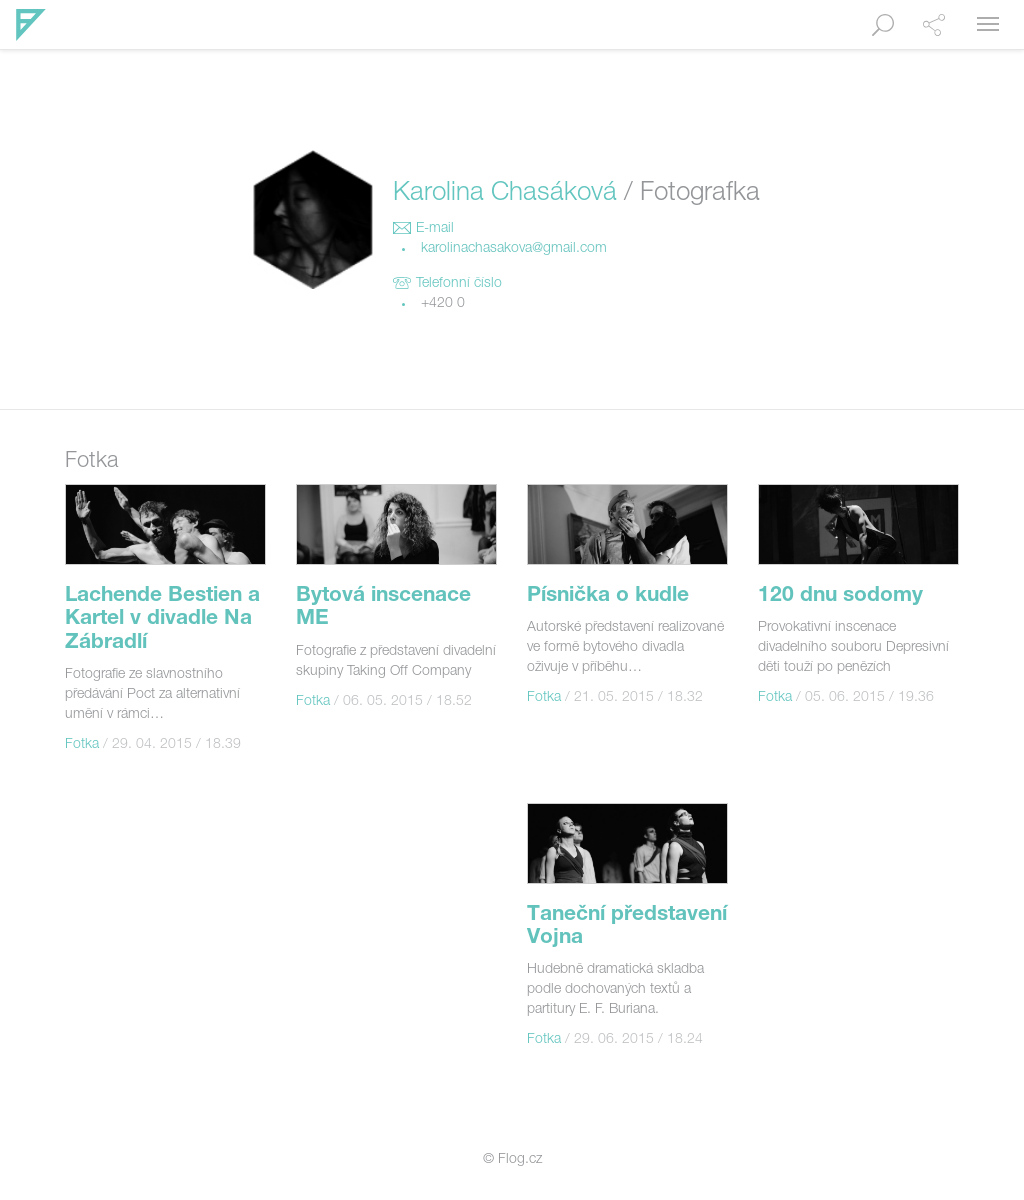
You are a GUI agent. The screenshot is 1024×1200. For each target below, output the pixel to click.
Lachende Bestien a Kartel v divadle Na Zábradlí (162, 619)
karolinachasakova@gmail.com (514, 249)
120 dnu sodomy (840, 596)
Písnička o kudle (608, 596)
